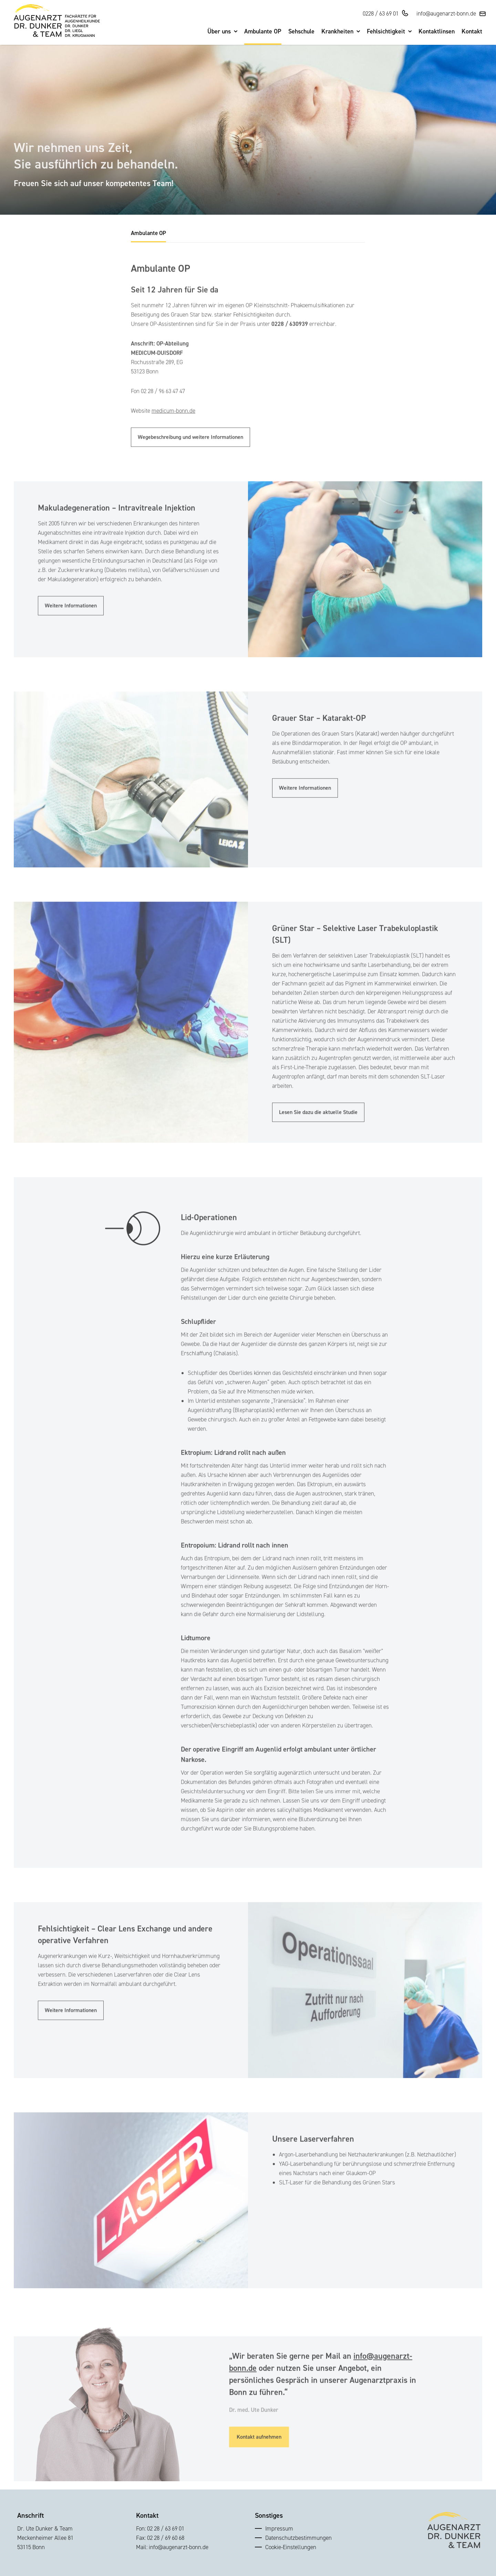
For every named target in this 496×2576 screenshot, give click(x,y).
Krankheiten (340, 31)
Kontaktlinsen (436, 31)
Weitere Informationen (71, 620)
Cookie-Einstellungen (290, 2547)
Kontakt (472, 31)
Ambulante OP (262, 31)
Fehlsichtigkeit (389, 31)
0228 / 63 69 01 (381, 13)
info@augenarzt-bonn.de (446, 13)
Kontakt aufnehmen (259, 2451)
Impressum (279, 2528)
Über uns (222, 31)
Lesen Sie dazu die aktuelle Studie (318, 1127)
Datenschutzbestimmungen (298, 2538)
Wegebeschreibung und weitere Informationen (190, 452)
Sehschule (301, 31)
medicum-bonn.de (173, 425)
